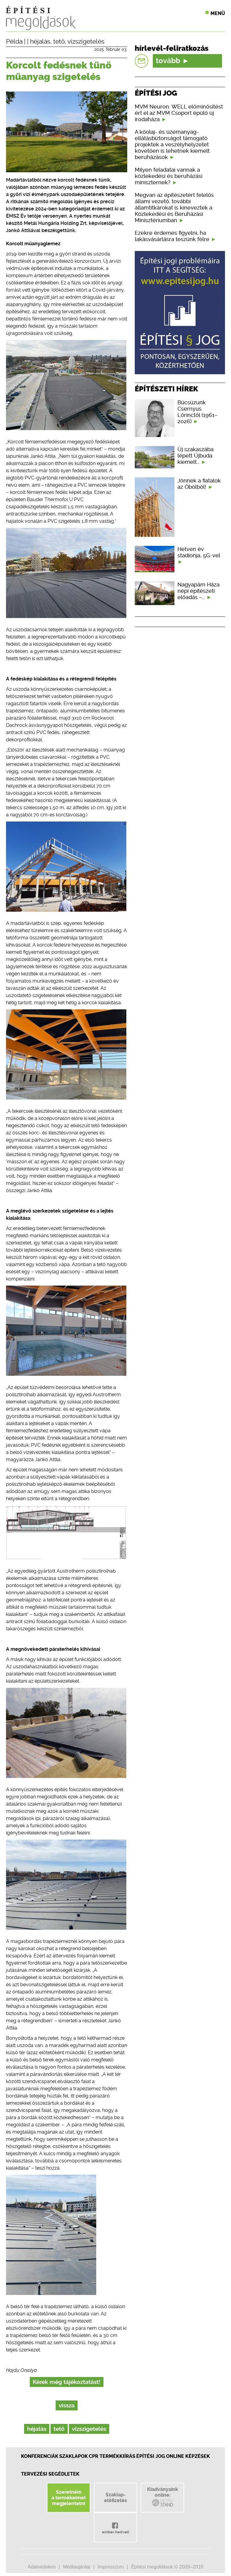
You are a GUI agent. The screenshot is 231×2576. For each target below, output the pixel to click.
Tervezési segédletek (50, 2474)
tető (59, 41)
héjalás (40, 41)
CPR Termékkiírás (112, 2456)
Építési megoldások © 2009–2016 (167, 2566)
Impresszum (110, 2566)
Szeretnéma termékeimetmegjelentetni (68, 2497)
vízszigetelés (85, 41)
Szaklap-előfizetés (115, 2497)
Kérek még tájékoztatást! (66, 2382)
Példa (14, 41)
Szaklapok (73, 2456)
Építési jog (150, 2456)
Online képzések (188, 2456)
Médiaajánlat (76, 2566)
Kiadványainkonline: (162, 2496)
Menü (218, 13)
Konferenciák (39, 2456)
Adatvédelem (42, 2566)
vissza (67, 2405)
